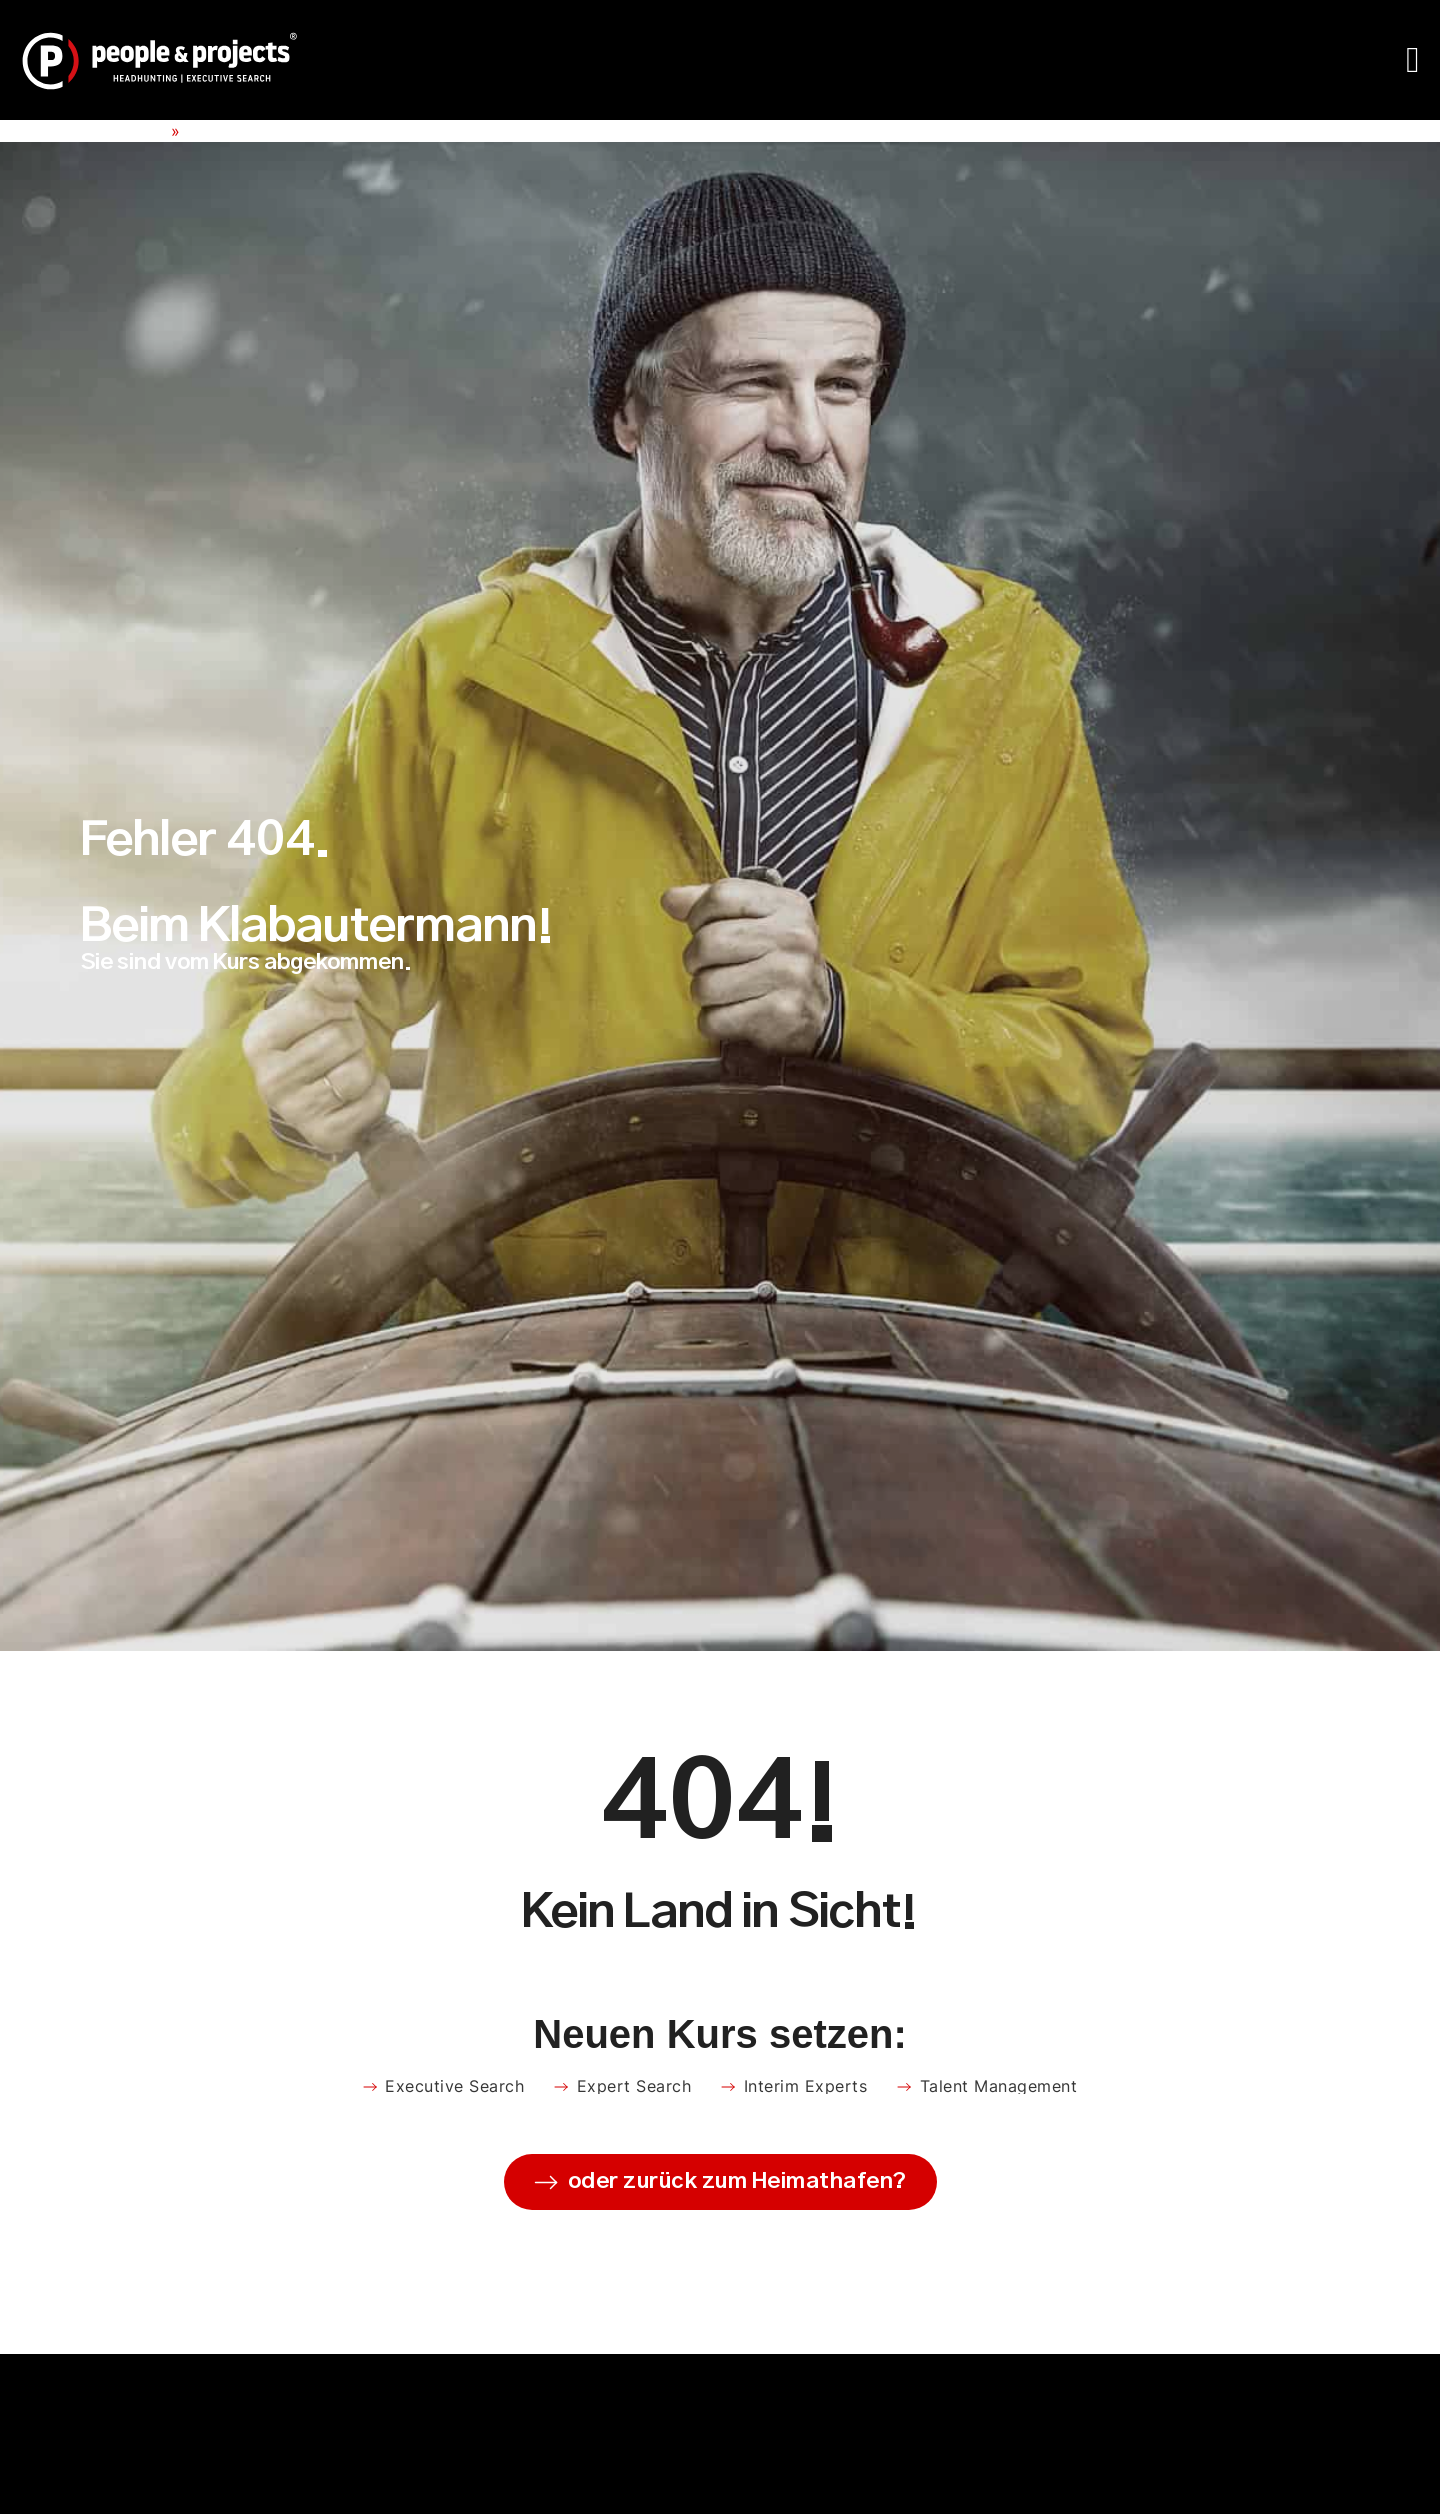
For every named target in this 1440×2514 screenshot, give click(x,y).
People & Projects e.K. (83, 131)
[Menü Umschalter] (1413, 60)
